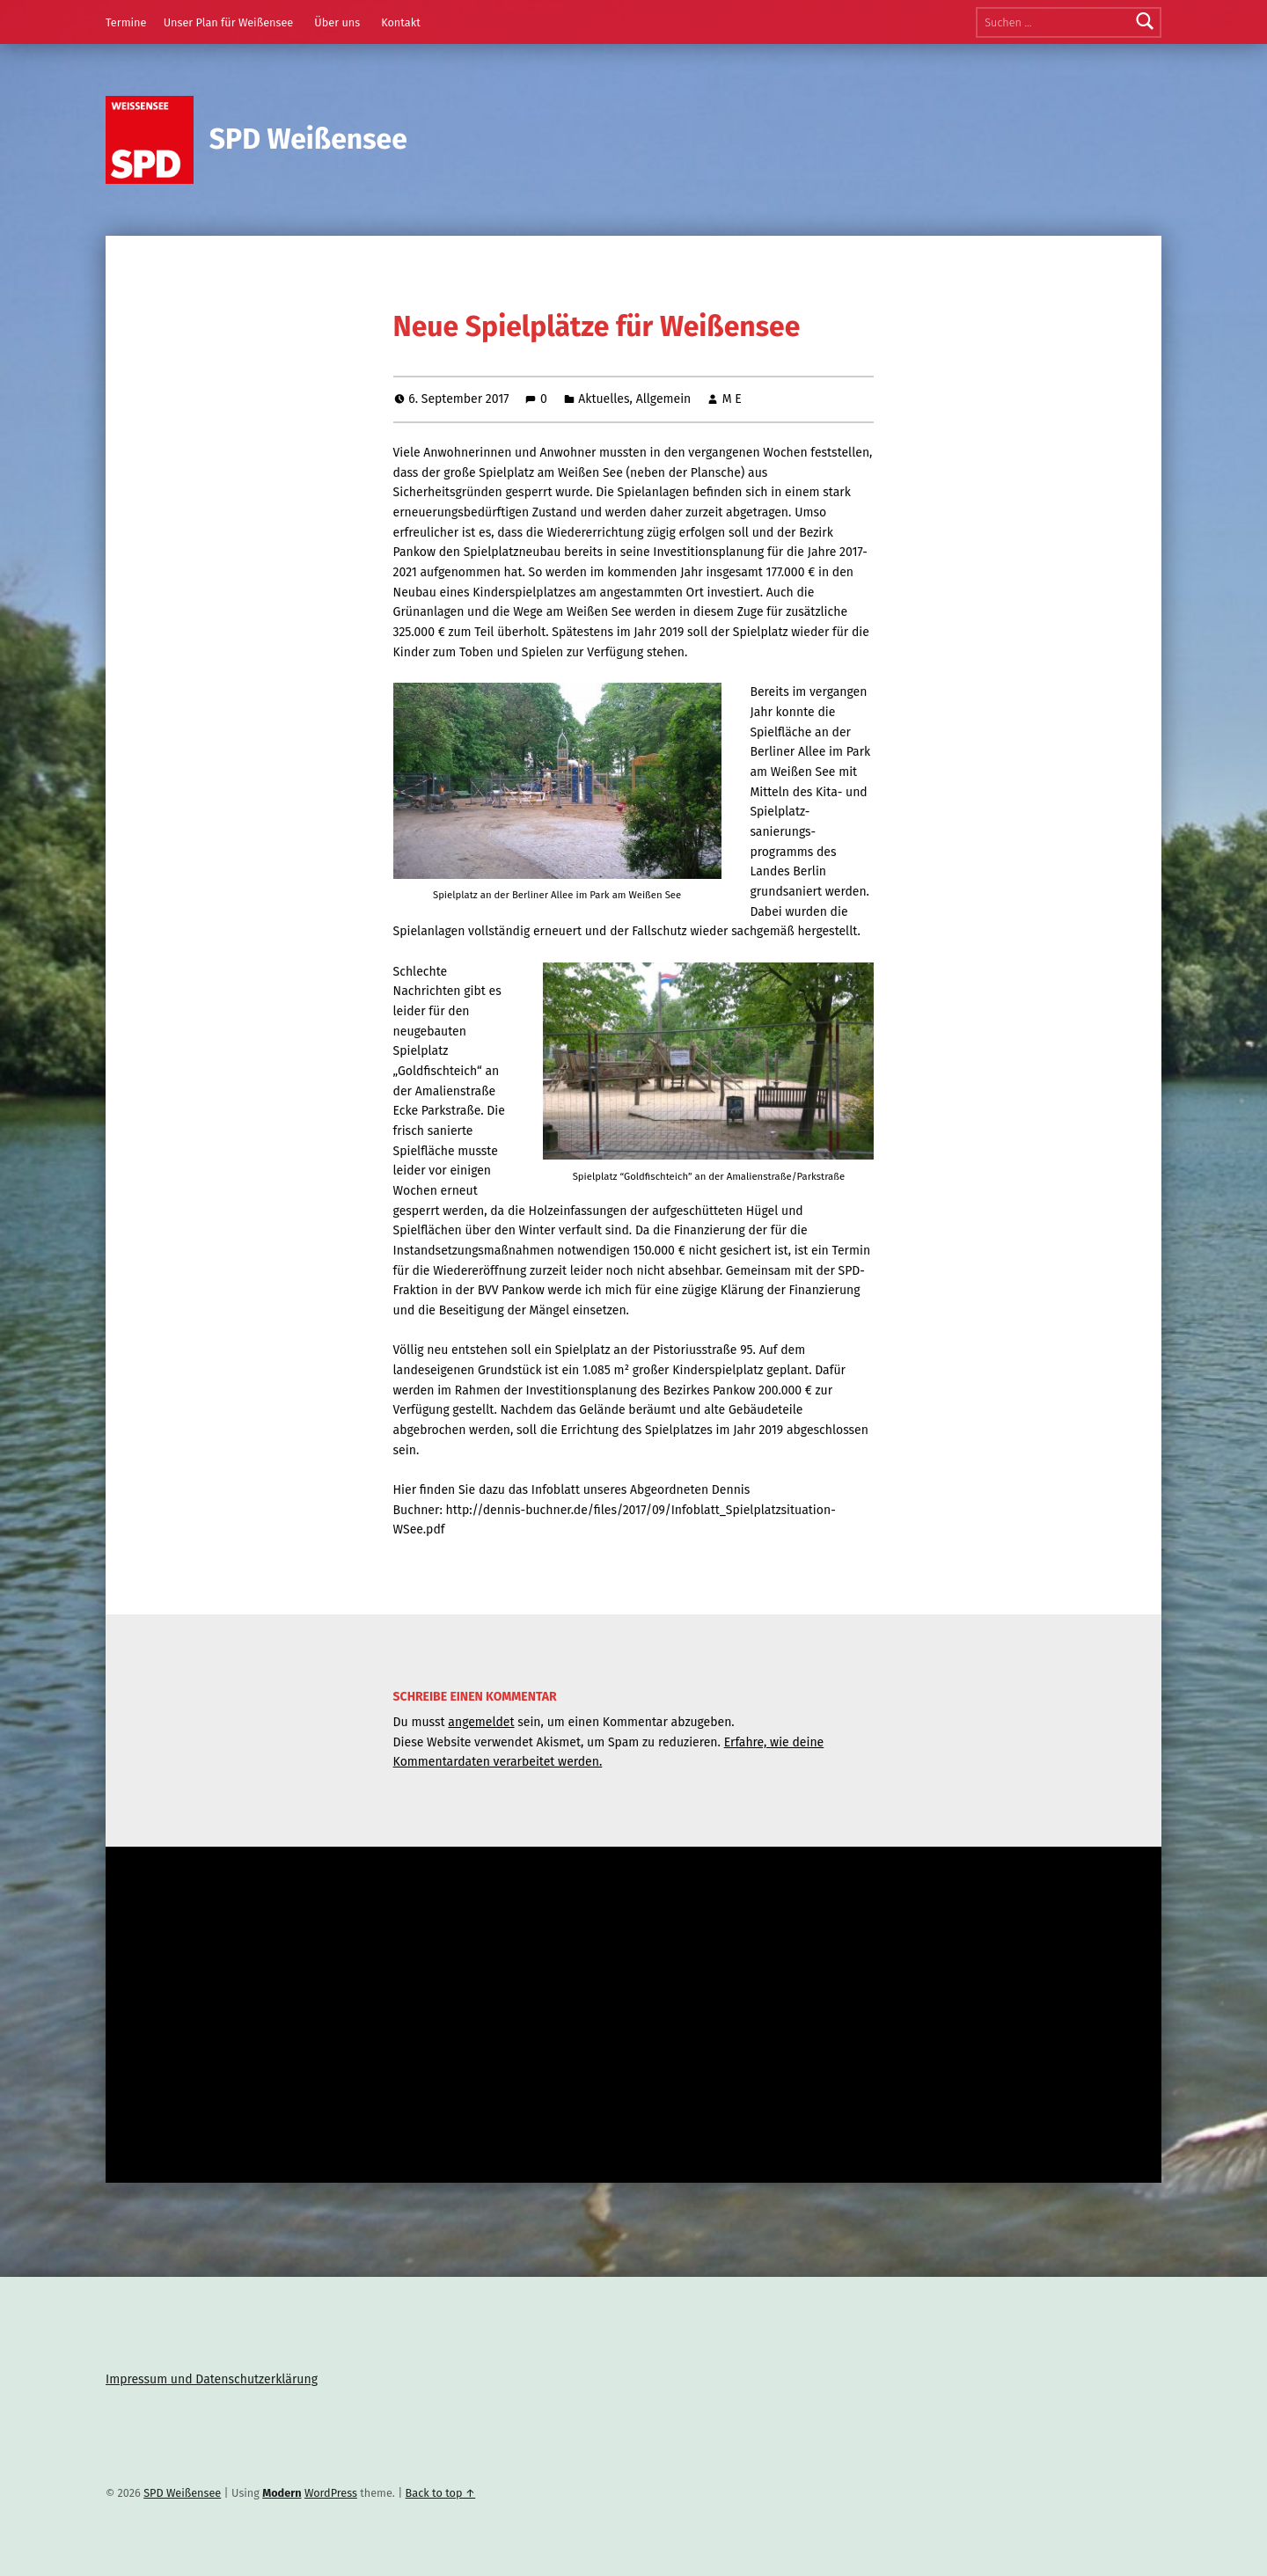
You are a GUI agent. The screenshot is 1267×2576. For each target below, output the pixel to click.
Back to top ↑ (441, 2492)
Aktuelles (603, 399)
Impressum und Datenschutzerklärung (212, 2379)
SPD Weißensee (308, 139)
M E (732, 399)
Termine (126, 22)
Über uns (337, 22)
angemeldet (481, 1722)
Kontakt (401, 22)
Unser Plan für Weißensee (229, 22)
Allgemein (664, 399)
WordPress (330, 2492)
